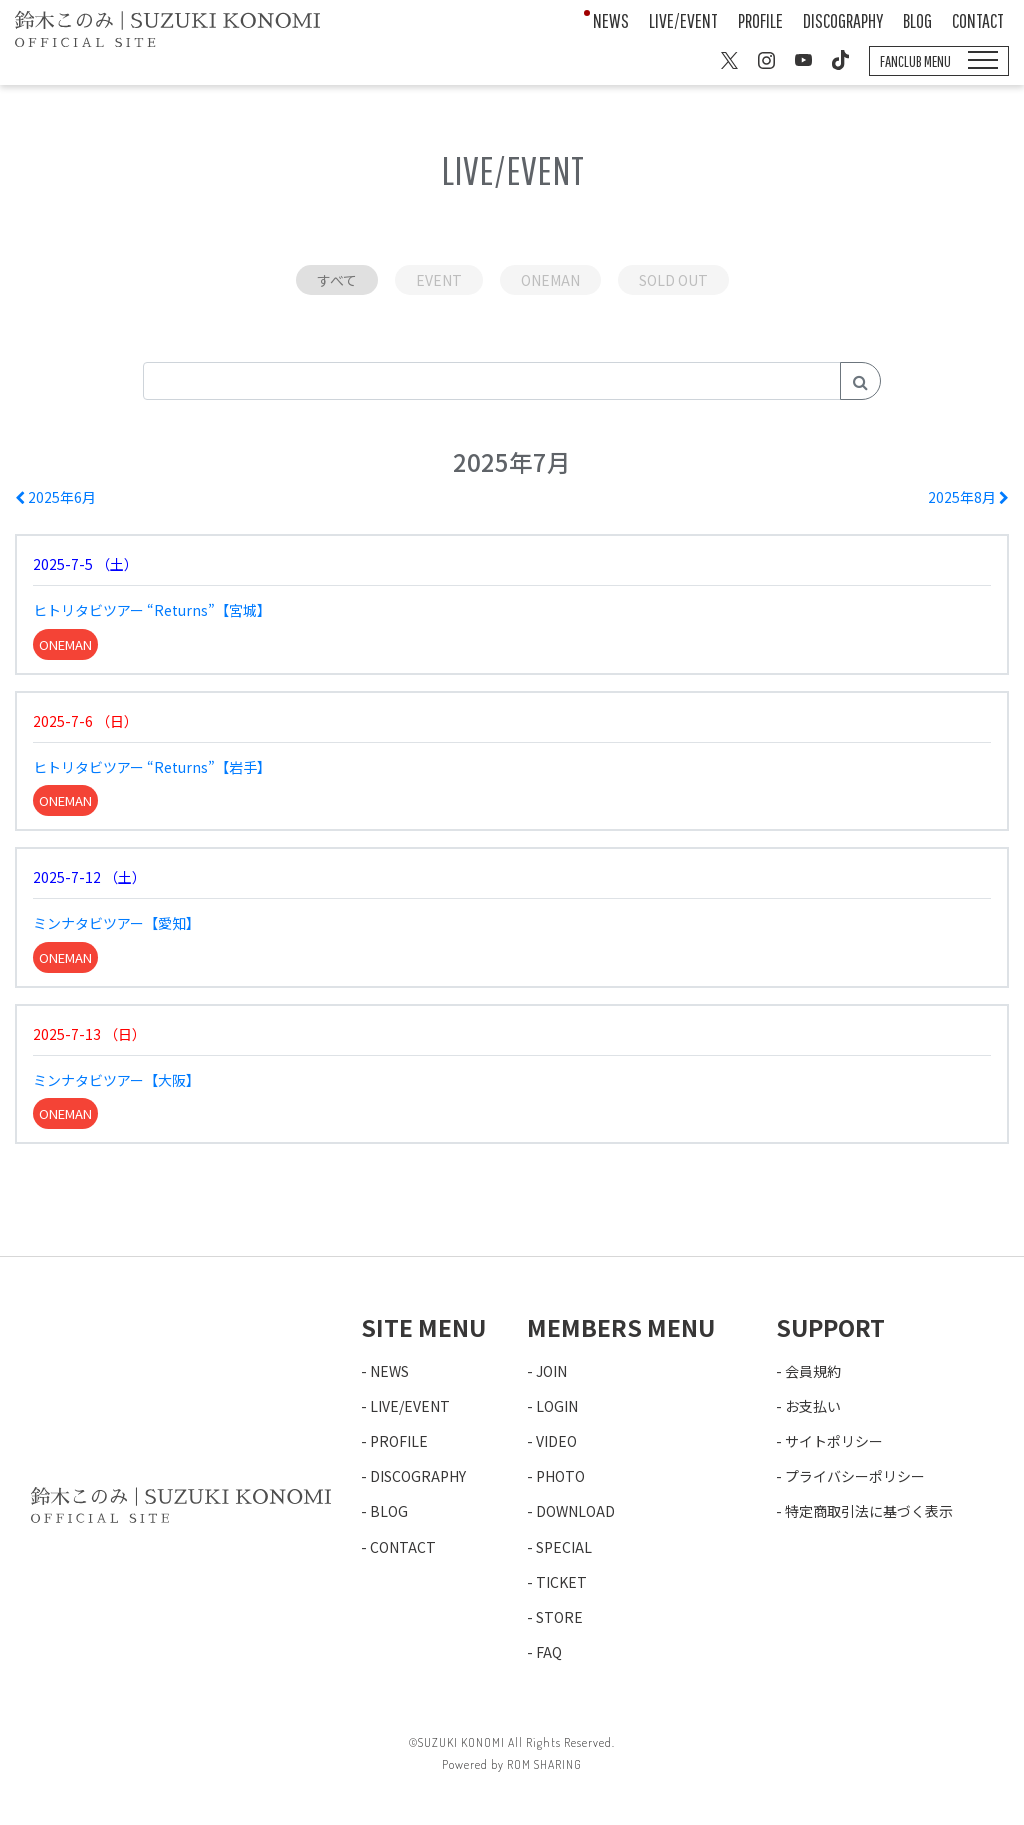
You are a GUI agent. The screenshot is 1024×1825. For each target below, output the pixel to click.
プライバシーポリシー (855, 1476)
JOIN (551, 1371)
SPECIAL (564, 1547)
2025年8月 (968, 497)
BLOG (917, 20)
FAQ (549, 1652)
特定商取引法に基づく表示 (869, 1511)
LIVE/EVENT (683, 20)
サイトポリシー (834, 1441)
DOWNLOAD (575, 1511)
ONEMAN (550, 280)
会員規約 (813, 1371)
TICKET (561, 1582)
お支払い (813, 1406)
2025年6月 (55, 497)
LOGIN (557, 1406)
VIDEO (556, 1441)
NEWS (611, 20)
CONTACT (978, 20)
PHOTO (560, 1476)
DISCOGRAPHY (843, 20)
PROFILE (760, 20)
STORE (559, 1617)
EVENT (439, 280)
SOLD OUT (673, 280)
